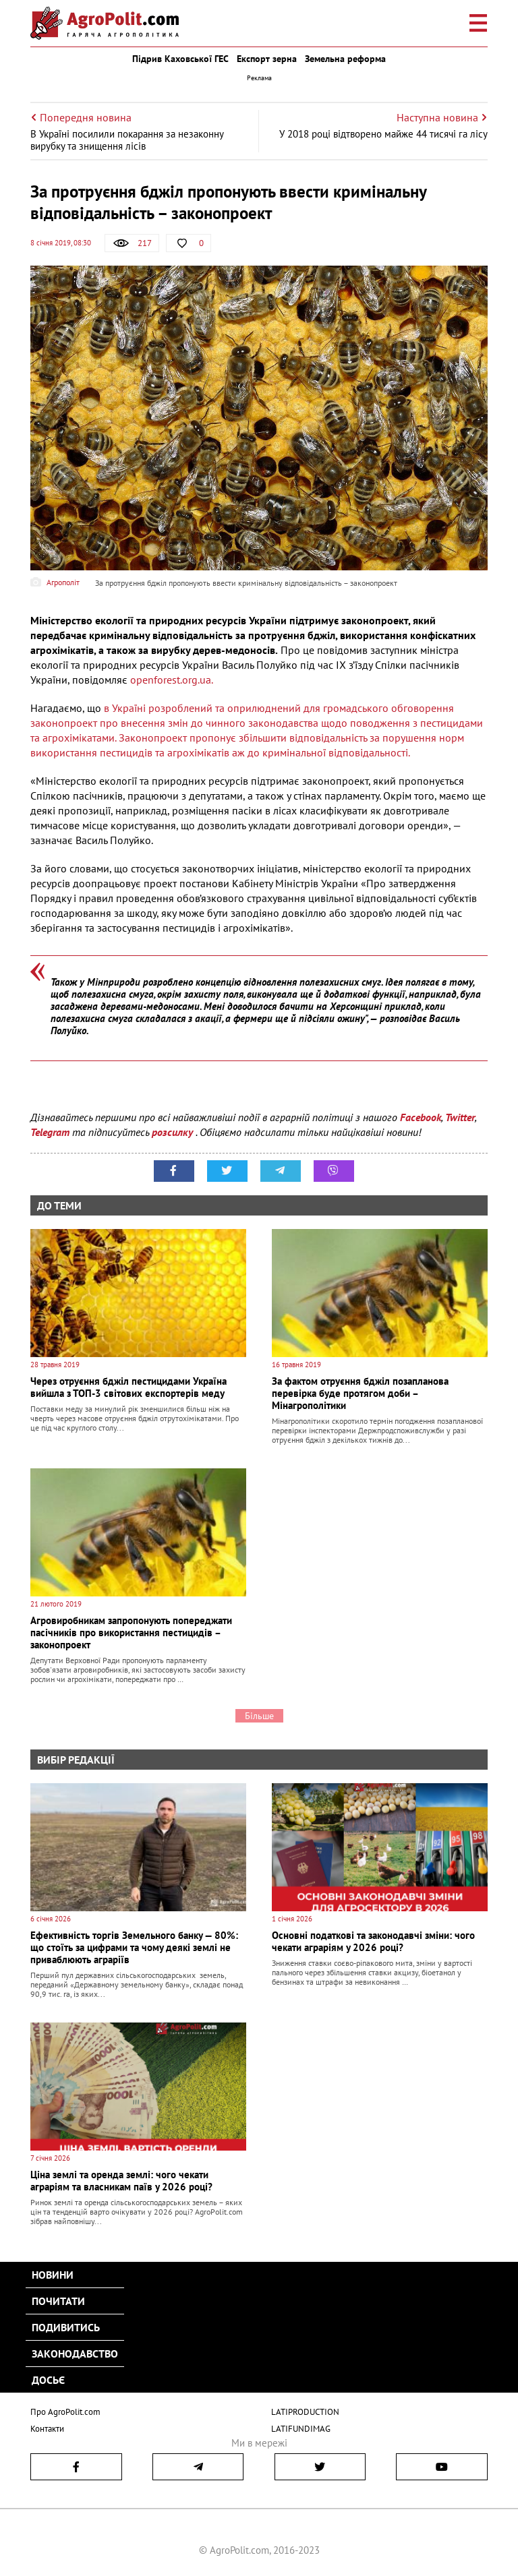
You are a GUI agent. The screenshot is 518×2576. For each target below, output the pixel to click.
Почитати (58, 2301)
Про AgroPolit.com (65, 2412)
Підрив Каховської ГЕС (180, 59)
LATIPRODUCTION (305, 2412)
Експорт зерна (267, 59)
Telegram (49, 1132)
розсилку (174, 1132)
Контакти (47, 2428)
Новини (53, 2274)
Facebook (420, 1117)
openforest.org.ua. (171, 679)
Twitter (460, 1117)
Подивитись (66, 2327)
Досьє (48, 2380)
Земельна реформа (345, 59)
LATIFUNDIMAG (300, 2428)
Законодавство (75, 2353)
